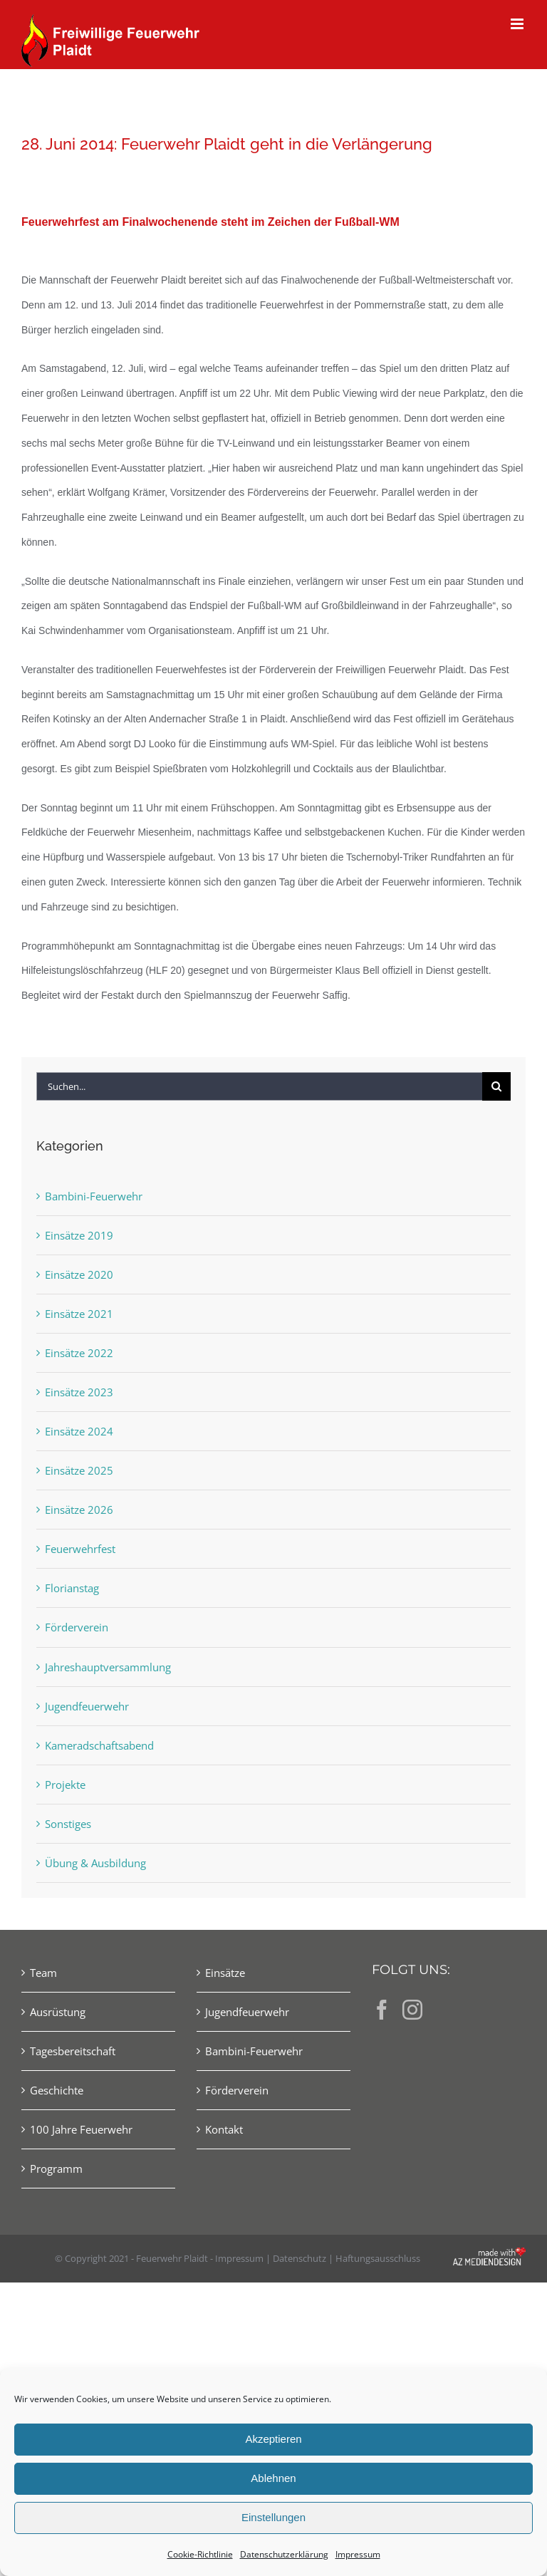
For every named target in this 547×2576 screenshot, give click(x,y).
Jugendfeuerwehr (87, 1706)
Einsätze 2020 (79, 1274)
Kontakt (224, 2129)
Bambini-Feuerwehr (93, 1196)
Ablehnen (273, 2478)
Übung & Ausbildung (95, 1863)
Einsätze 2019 (79, 1235)
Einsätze (225, 1972)
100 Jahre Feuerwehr (81, 2129)
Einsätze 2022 (79, 1353)
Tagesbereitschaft (72, 2051)
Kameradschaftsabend (99, 1745)
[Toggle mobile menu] (518, 23)
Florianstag (72, 1588)
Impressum (357, 2554)
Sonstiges (68, 1824)
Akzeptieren (273, 2439)
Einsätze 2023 (79, 1392)
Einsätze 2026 (79, 1509)
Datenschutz (299, 2258)
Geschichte (56, 2090)
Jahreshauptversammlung (108, 1667)
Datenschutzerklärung (284, 2554)
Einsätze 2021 (79, 1314)
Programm (56, 2168)
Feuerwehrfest (80, 1549)
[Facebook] (382, 2010)
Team (43, 1972)
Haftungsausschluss (377, 2258)
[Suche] (496, 1086)
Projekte (65, 1784)
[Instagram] (412, 2010)
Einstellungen (273, 2517)
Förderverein (76, 1627)
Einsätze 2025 (79, 1470)
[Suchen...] (259, 1086)
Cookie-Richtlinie (200, 2554)
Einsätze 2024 (79, 1431)
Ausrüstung (57, 2012)
